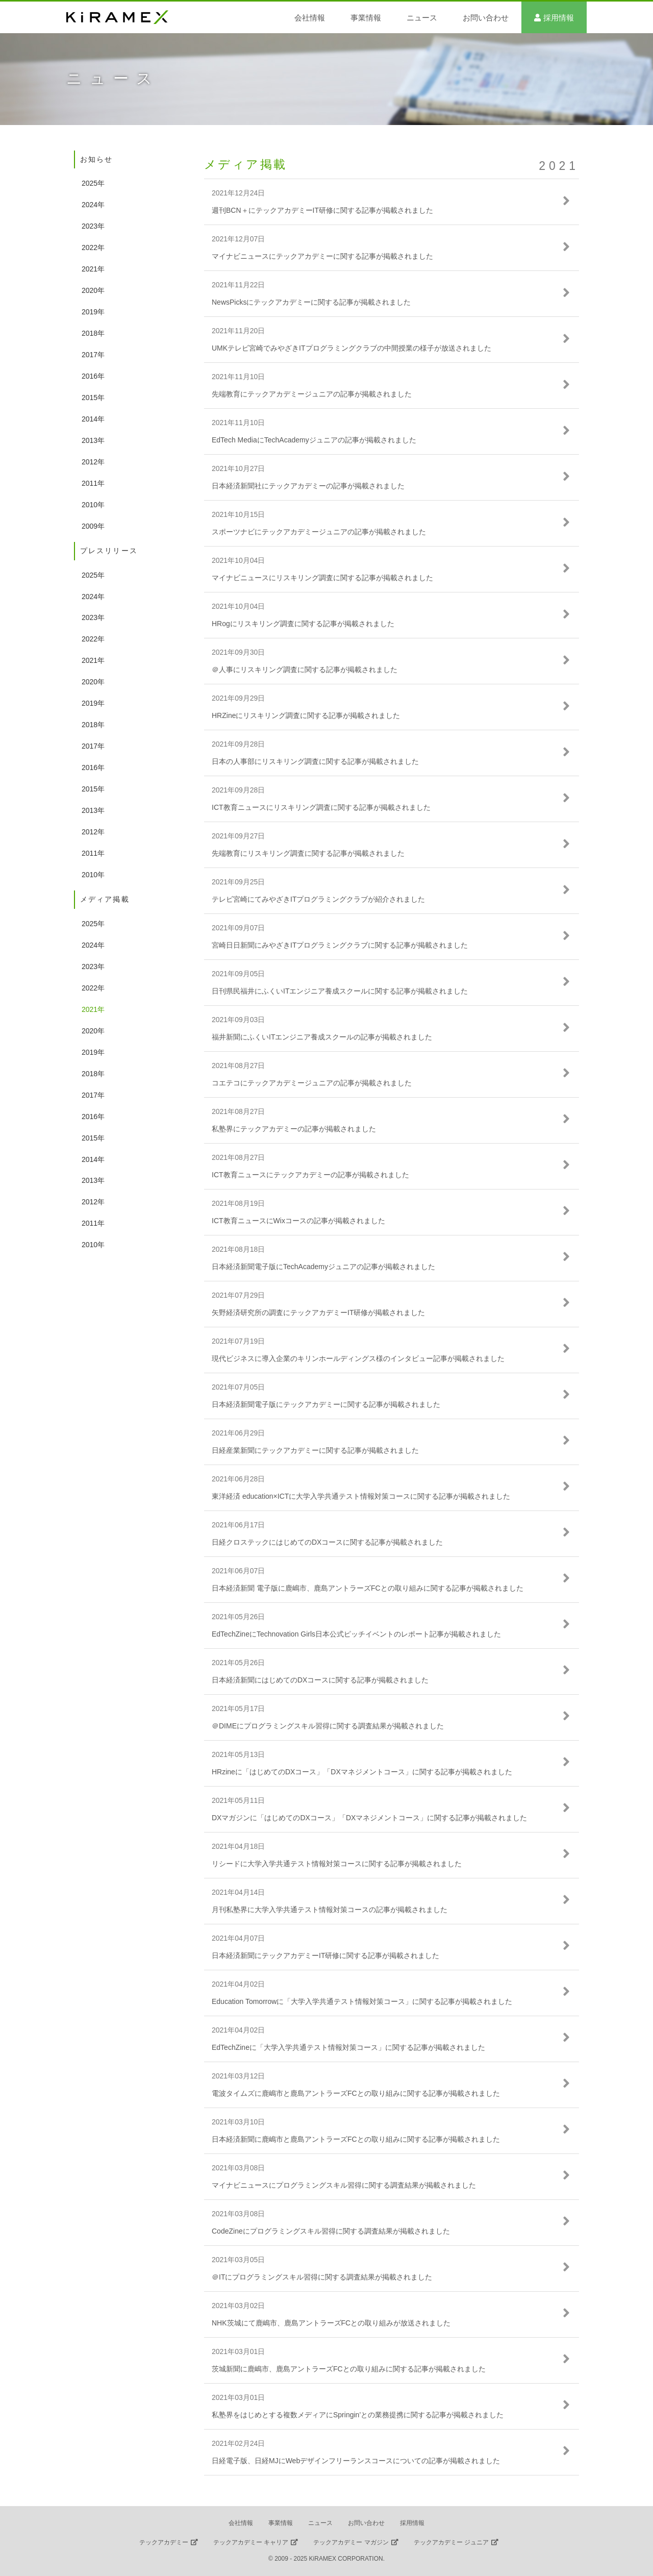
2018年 (93, 333)
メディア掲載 (245, 164)
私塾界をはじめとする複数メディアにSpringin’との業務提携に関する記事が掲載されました (358, 2415)
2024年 (93, 205)
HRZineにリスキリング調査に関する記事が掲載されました (306, 715)
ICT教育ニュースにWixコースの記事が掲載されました (298, 1221)
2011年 (93, 483)
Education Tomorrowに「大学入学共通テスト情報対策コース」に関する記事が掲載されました (362, 2001)
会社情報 (309, 17)
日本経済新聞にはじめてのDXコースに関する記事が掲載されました (320, 1680)
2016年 (93, 376)
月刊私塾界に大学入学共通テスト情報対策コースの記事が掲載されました (329, 1909)
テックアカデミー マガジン (350, 2542)
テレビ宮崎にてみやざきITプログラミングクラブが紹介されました (318, 899)
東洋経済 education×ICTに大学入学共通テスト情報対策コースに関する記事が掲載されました (361, 1496)
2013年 (93, 440)
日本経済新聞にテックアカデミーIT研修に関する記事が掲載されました (325, 1955)
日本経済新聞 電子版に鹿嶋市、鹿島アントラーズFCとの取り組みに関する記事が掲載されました (367, 1588)
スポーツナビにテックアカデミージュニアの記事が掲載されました (319, 532)
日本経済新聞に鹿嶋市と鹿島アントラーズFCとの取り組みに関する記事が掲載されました (356, 2139)
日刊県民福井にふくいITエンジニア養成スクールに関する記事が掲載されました (340, 991)
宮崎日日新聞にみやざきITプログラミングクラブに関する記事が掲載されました (340, 945)
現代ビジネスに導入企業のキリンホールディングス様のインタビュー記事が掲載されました (358, 1358)
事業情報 (365, 17)
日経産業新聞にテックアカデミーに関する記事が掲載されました (315, 1450)
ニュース (422, 17)
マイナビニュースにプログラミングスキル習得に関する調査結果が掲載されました (344, 2185)
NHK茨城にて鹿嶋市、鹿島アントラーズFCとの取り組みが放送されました (331, 2323)
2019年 (93, 312)
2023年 (93, 226)
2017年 (93, 355)
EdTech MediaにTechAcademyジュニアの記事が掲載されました (314, 440)
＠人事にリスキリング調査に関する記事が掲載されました (304, 669)
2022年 (93, 247)
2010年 (93, 505)
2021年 (93, 269)
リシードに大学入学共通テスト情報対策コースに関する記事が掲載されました (337, 1864)
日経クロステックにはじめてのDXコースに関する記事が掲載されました (327, 1542)
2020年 (93, 290)
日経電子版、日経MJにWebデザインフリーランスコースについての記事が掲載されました (356, 2461)
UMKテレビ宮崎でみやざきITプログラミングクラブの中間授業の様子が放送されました (351, 348)
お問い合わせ (486, 17)
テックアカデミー (163, 2542)
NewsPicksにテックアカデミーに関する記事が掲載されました (311, 302)
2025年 (93, 183)
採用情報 (558, 17)
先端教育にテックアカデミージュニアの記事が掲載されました (312, 394)
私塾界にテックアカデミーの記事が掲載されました (294, 1129)
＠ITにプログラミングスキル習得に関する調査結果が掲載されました (322, 2277)
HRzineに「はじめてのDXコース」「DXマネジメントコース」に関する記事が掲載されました (362, 1772)
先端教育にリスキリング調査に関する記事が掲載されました (308, 853)
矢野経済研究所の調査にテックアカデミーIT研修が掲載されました (318, 1312)
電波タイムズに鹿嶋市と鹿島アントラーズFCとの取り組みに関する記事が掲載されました (356, 2093)
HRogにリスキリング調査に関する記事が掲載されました (303, 624)
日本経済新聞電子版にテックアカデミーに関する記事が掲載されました (326, 1404)
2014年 (93, 419)
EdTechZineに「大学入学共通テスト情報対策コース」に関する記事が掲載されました (348, 2047)
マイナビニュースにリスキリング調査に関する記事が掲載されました (322, 578)
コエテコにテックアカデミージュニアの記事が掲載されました (312, 1083)
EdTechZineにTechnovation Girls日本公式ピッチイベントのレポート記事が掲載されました (356, 1634)
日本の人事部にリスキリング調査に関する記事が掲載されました (315, 761)
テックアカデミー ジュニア (451, 2542)
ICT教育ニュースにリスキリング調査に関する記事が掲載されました (321, 807)
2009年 (93, 526)
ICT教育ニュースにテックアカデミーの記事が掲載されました (310, 1175)
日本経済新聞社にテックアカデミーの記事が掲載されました (308, 486)
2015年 (93, 397)
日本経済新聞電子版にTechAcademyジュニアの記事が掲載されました (323, 1266)
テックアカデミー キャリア (250, 2542)
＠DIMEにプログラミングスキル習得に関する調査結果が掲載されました (328, 1726)
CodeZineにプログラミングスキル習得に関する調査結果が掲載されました (331, 2231)
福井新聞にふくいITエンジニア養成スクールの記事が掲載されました (322, 1037)
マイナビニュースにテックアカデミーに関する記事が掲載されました (322, 256)
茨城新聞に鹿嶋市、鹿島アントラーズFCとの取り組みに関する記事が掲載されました (349, 2369)
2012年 (93, 462)
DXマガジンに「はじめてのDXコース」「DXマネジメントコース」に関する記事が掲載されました (369, 1818)
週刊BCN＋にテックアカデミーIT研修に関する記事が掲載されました (322, 210)
